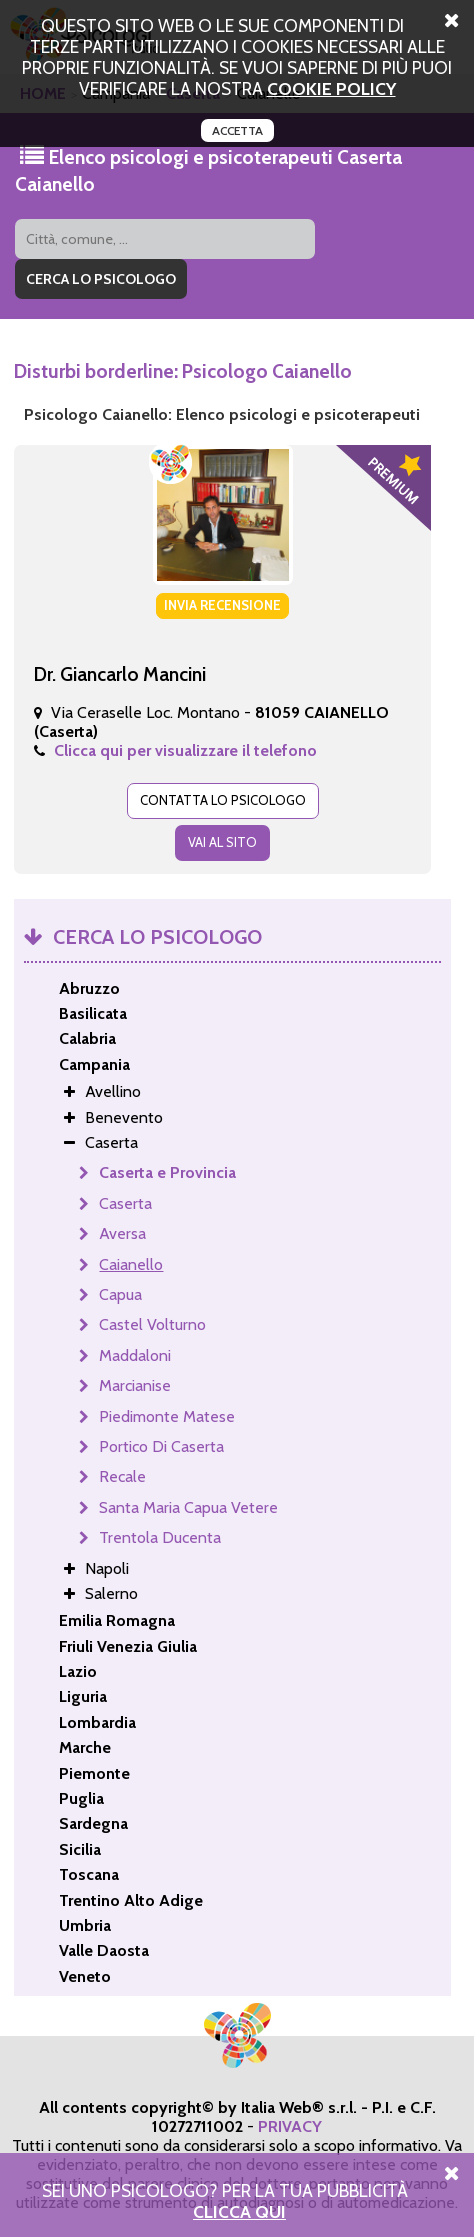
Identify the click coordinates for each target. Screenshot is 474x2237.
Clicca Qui (239, 2211)
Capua (120, 1294)
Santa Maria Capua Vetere (188, 1507)
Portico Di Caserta (161, 1446)
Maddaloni (135, 1355)
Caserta (125, 1203)
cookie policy (331, 88)
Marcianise (135, 1385)
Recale (122, 1476)
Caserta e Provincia (167, 1172)
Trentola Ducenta (160, 1537)
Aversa (122, 1233)
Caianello (131, 1264)
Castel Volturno (152, 1324)
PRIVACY (290, 2126)
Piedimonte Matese (167, 1416)
